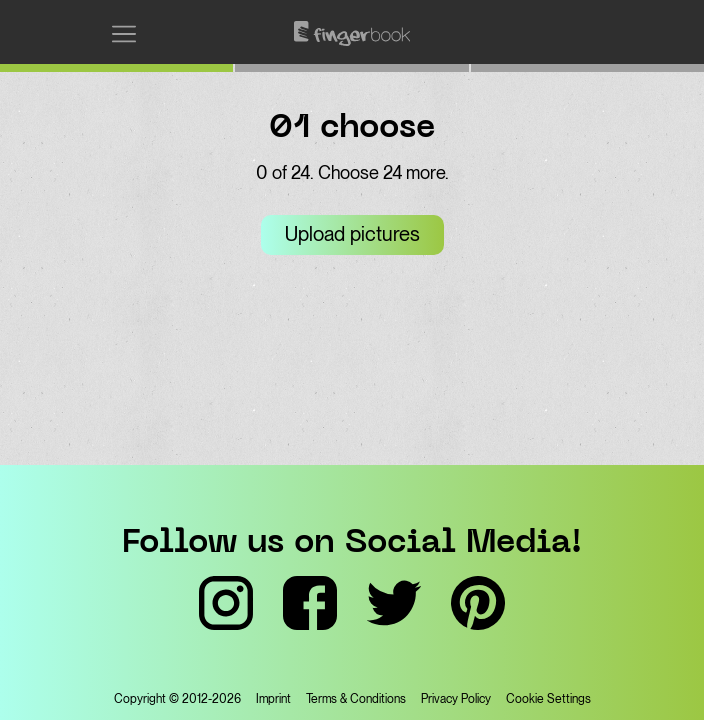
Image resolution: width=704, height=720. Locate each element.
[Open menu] (124, 34)
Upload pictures (352, 234)
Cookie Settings (548, 699)
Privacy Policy (456, 699)
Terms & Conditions (356, 699)
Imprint (273, 699)
